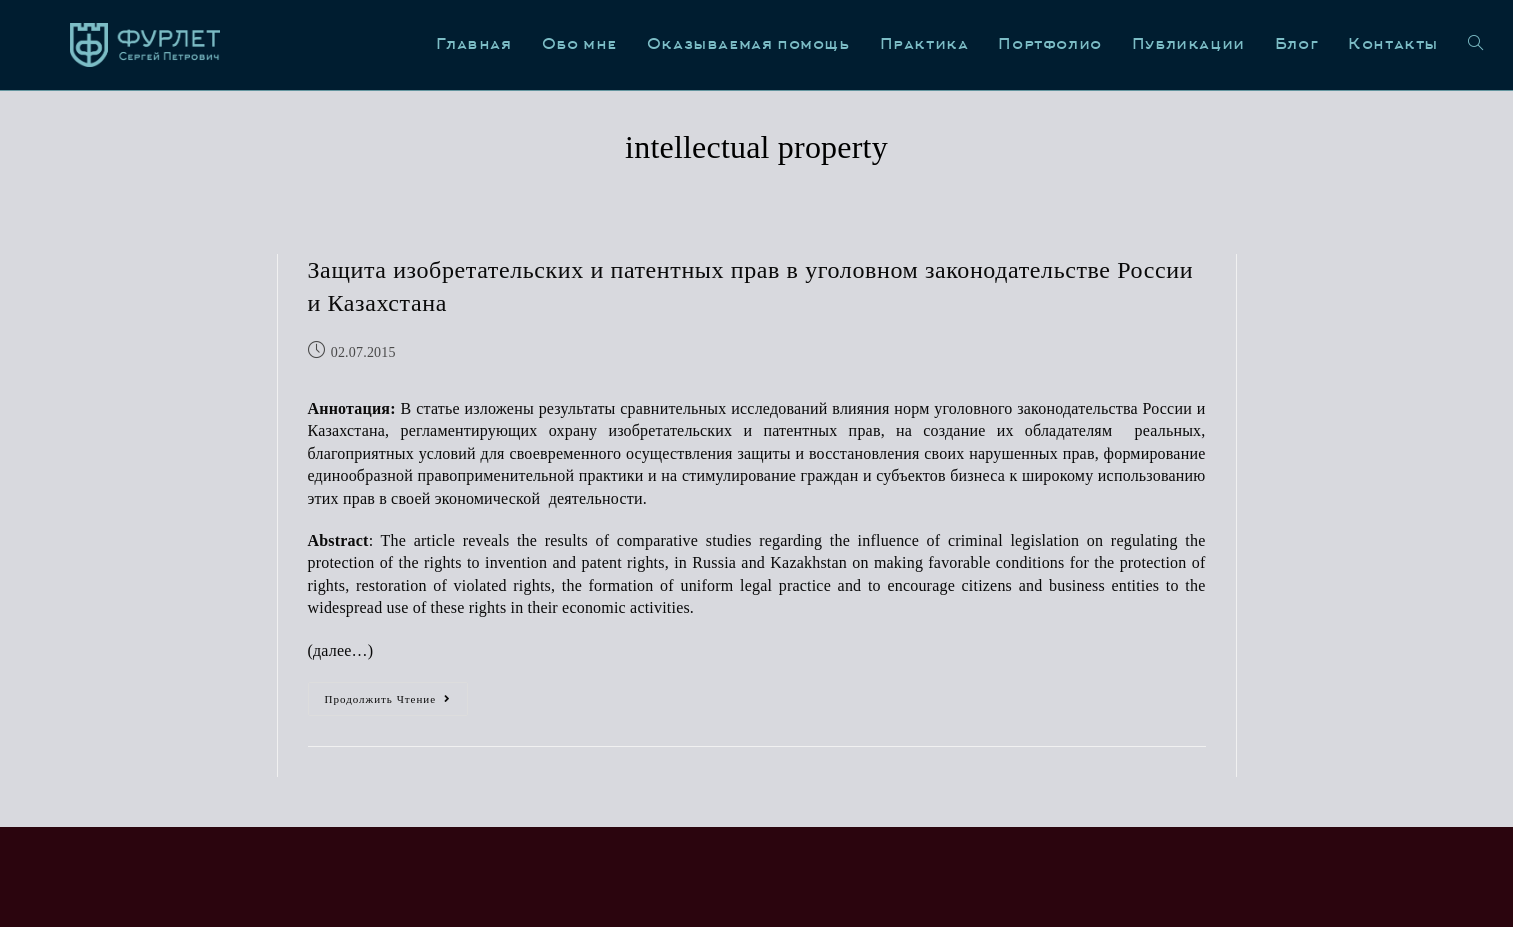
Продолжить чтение (397, 693)
